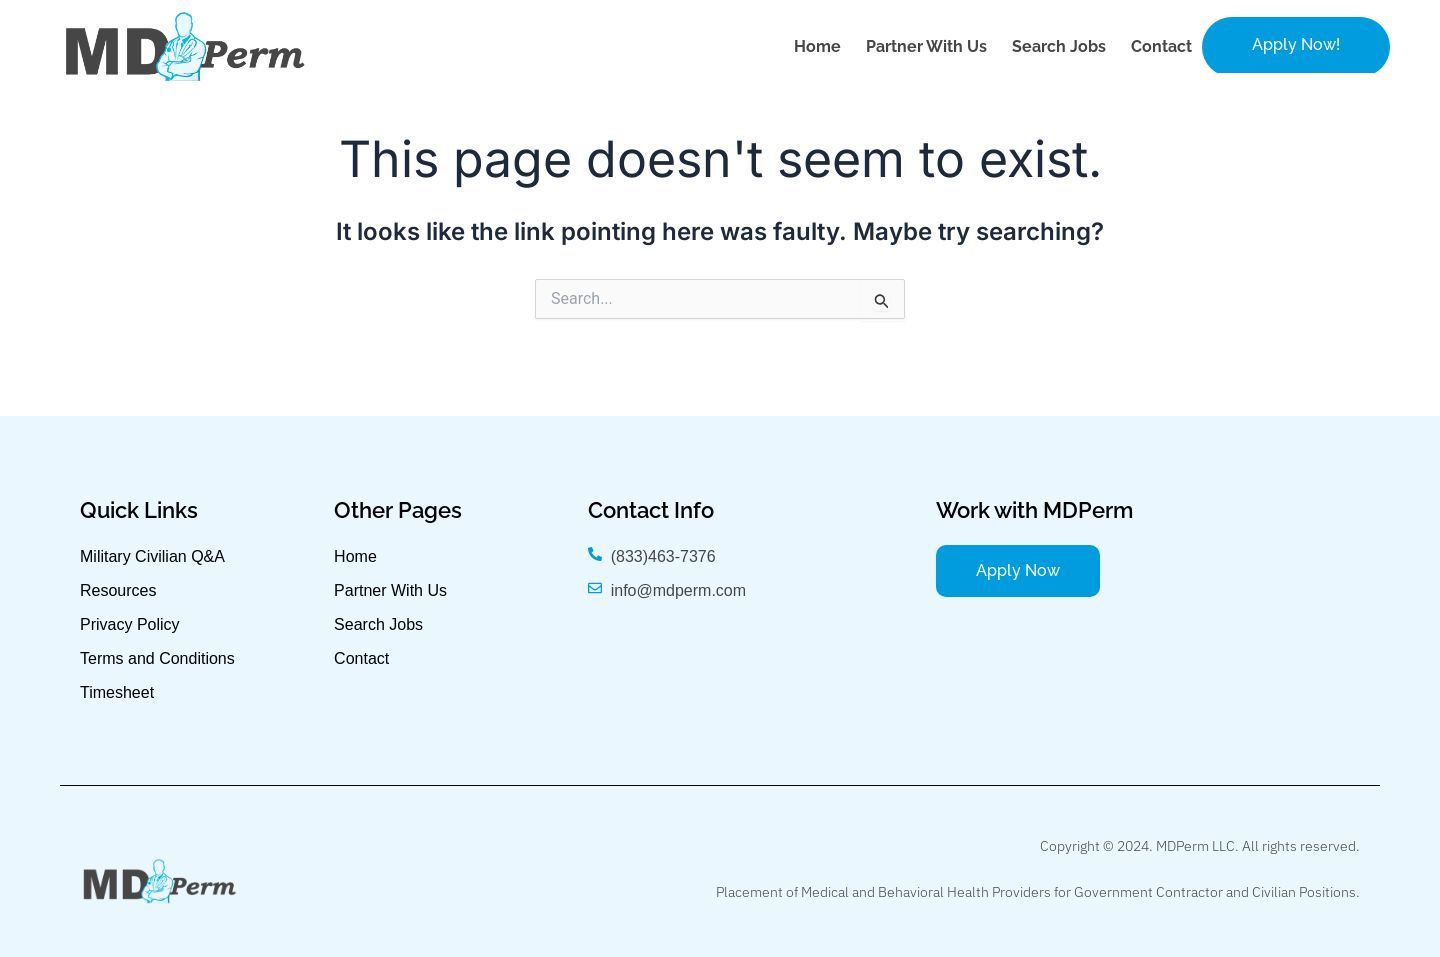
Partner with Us (926, 46)
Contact (1161, 46)
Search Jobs (1059, 46)
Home (817, 46)
